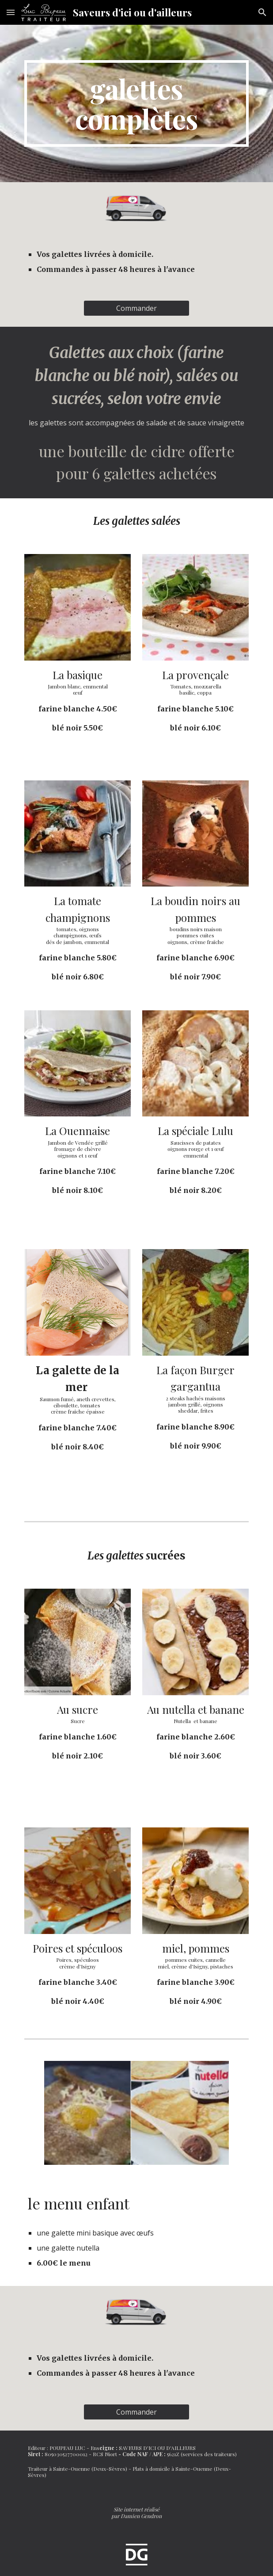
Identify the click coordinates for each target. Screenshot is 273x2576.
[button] (10, 12)
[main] (136, 103)
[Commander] (136, 308)
